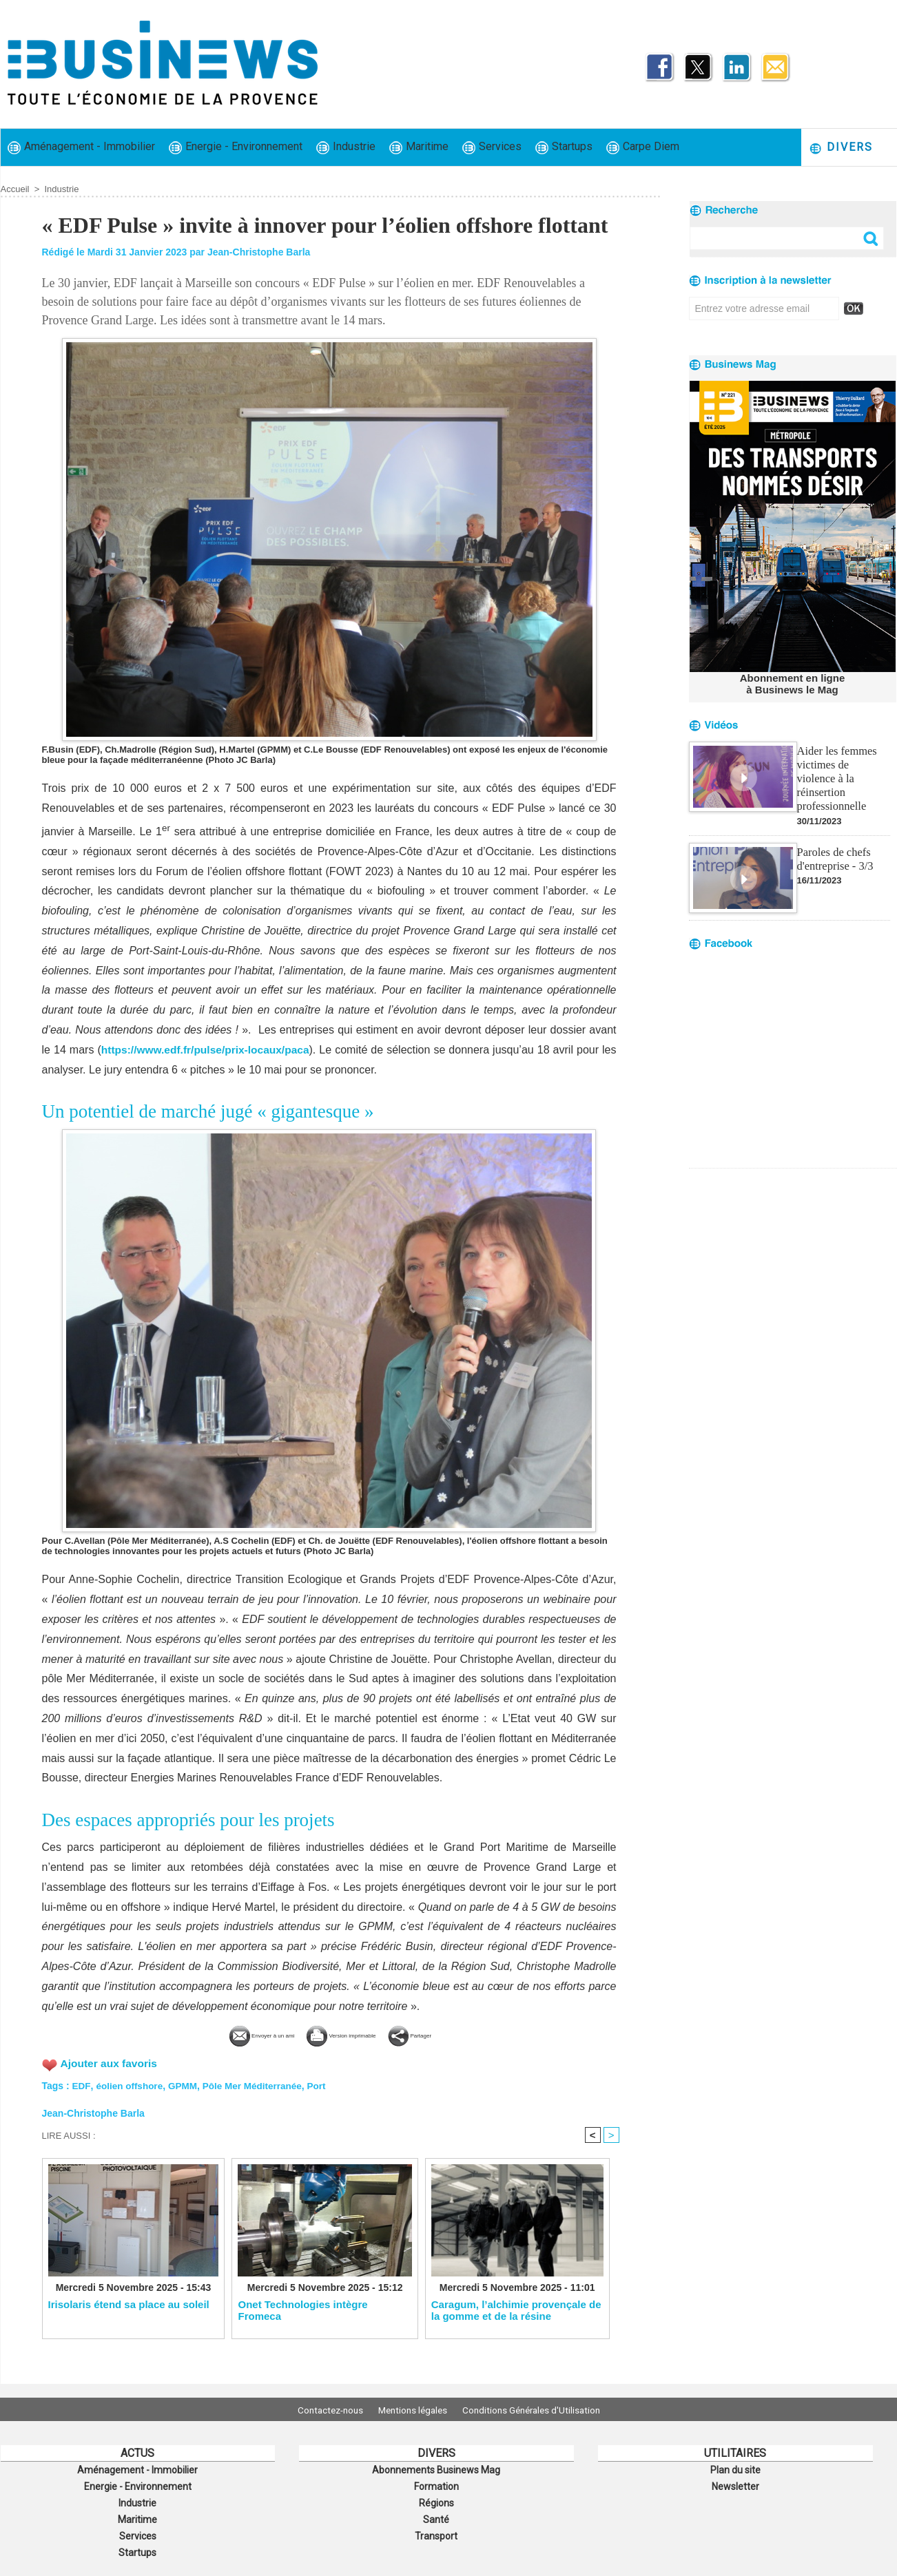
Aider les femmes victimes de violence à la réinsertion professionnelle (842, 768)
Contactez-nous (321, 2409)
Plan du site (735, 2469)
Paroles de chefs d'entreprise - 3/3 (834, 841)
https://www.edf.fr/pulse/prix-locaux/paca (210, 1050)
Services (492, 147)
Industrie (345, 147)
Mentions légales (413, 2409)
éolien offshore (130, 2084)
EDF (81, 2084)
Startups (563, 147)
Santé (436, 2515)
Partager (456, 2034)
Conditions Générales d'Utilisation (540, 2409)
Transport (436, 2530)
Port (323, 2084)
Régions (436, 2499)
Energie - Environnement (235, 147)
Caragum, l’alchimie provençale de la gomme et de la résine (516, 2310)
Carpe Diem (642, 147)
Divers (841, 147)
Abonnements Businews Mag (436, 2469)
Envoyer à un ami (226, 2034)
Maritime (418, 147)
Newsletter (735, 2484)
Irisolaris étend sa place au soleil (128, 2304)
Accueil (15, 189)
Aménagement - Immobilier (81, 147)
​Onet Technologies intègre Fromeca (302, 2310)
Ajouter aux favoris (111, 2062)
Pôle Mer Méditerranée (256, 2084)
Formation (436, 2484)
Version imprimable (352, 2034)
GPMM (185, 2084)
